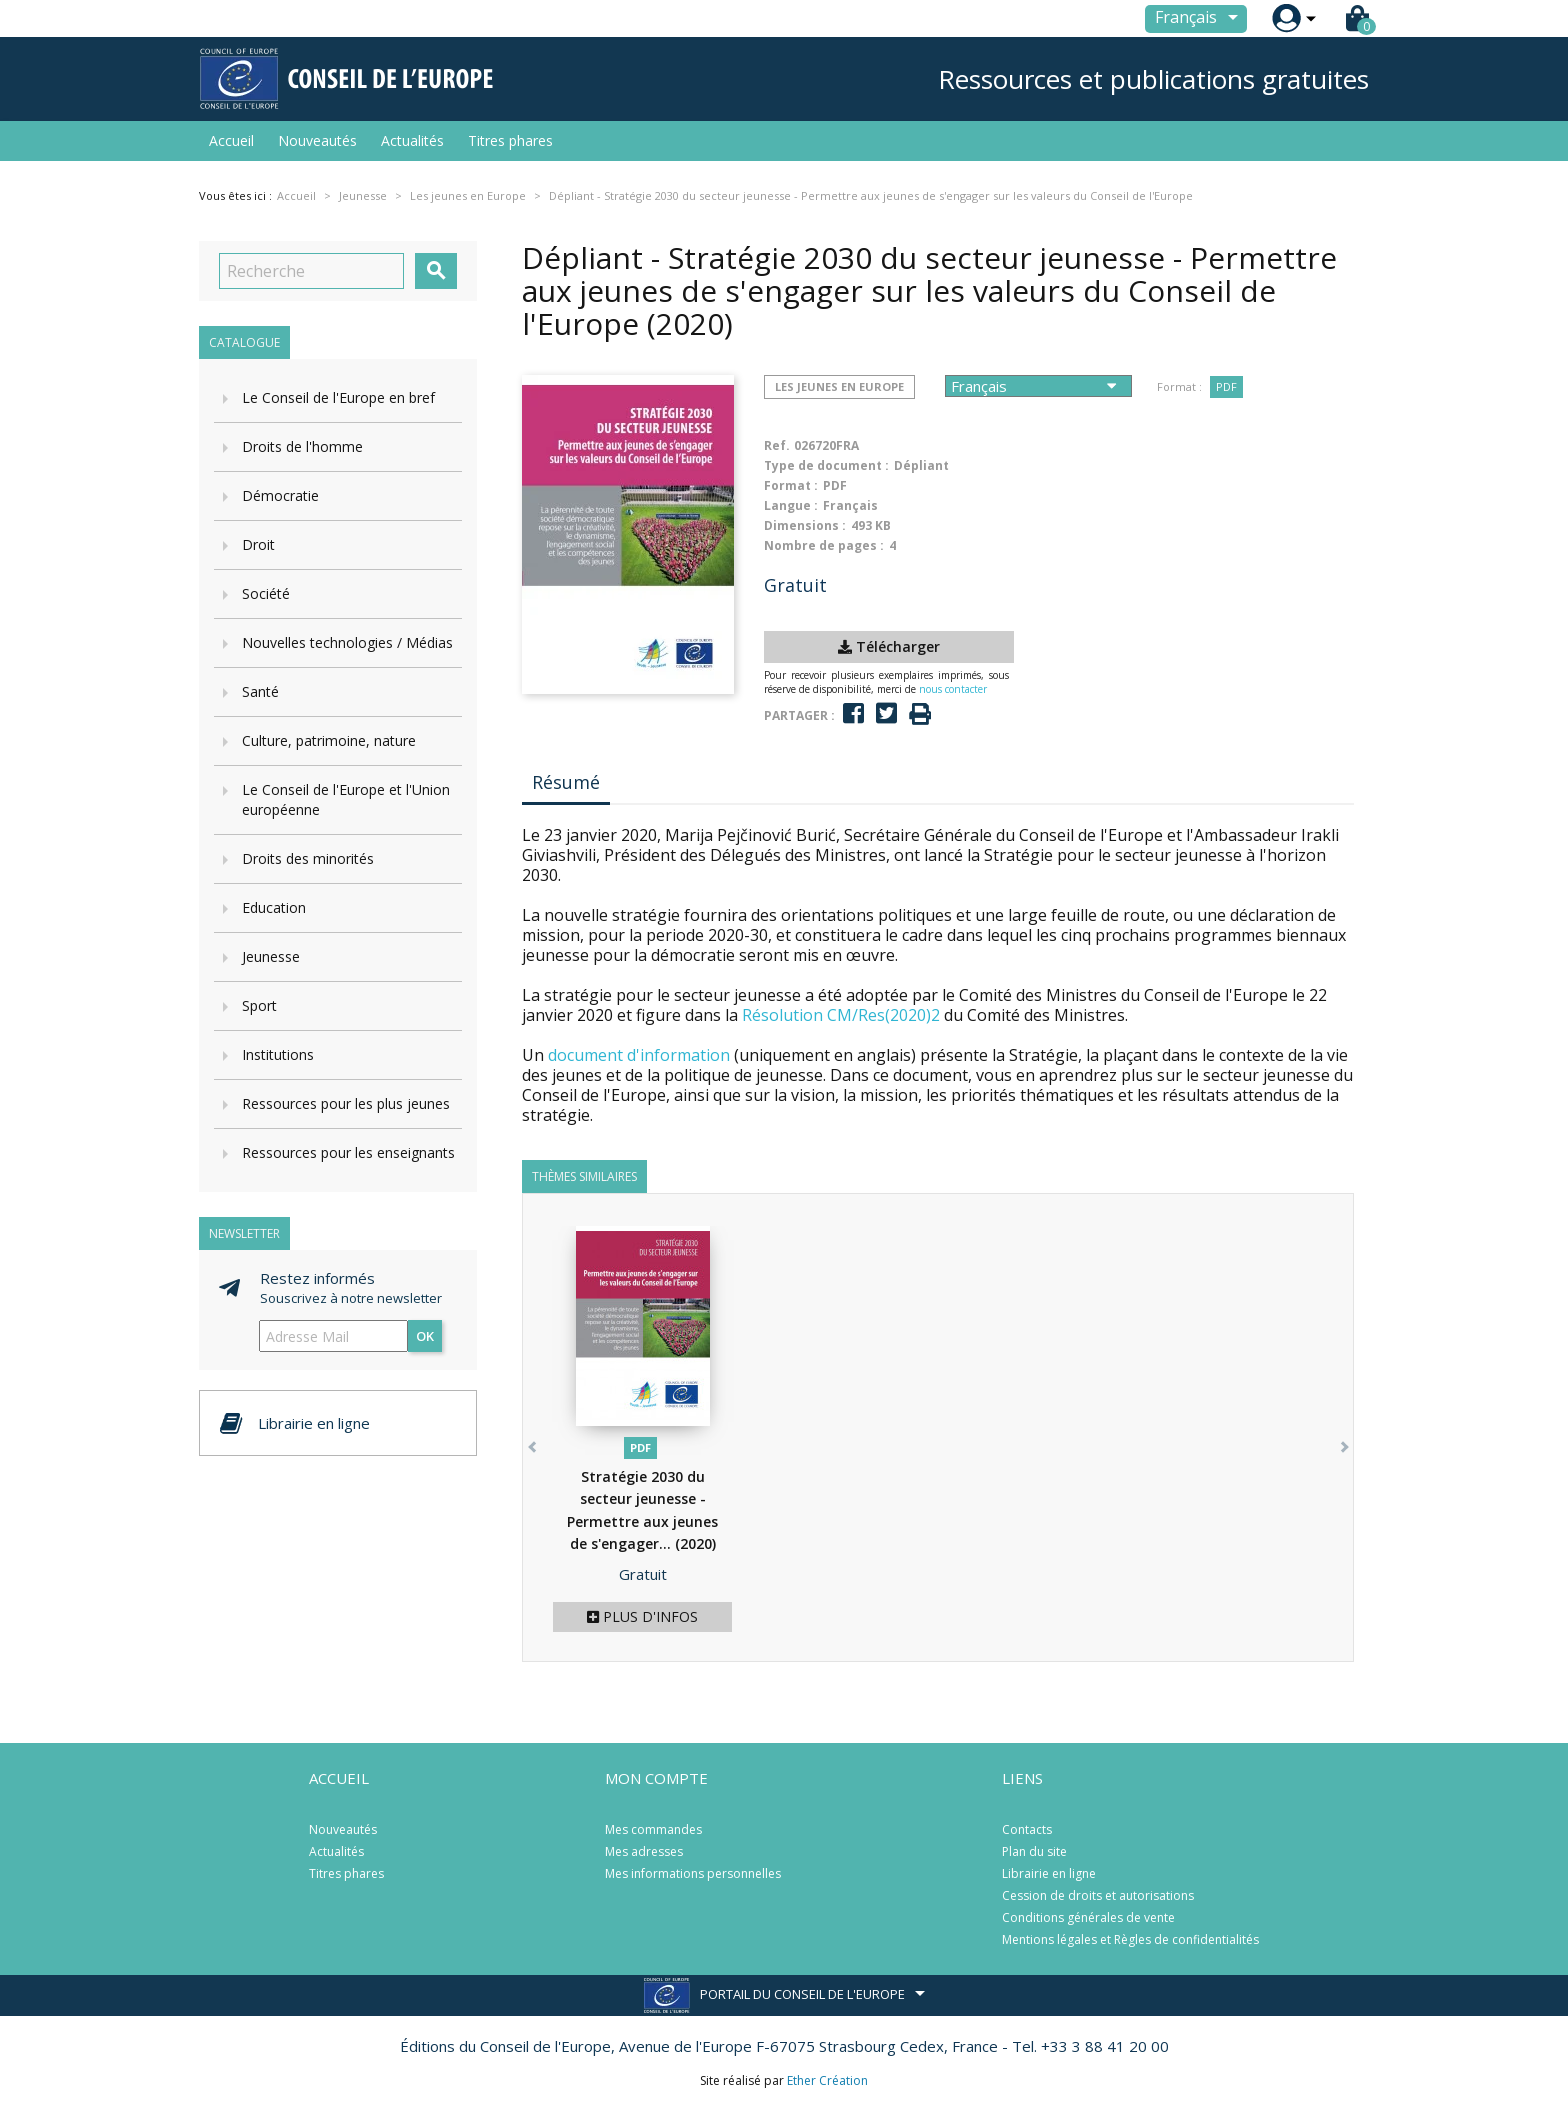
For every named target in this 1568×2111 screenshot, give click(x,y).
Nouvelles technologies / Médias (347, 642)
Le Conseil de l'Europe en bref (338, 397)
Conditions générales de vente (1088, 1917)
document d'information (639, 1055)
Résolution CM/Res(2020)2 (841, 1015)
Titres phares (510, 140)
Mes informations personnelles (693, 1873)
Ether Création (827, 2080)
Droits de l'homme (302, 446)
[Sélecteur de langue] (1200, 19)
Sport (259, 1005)
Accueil (231, 140)
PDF (1226, 386)
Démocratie (280, 495)
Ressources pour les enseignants (348, 1152)
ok (425, 1336)
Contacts (1027, 1829)
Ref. (777, 445)
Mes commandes (653, 1829)
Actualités (412, 140)
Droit (258, 544)
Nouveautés (317, 140)
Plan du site (1034, 1851)
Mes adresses (644, 1851)
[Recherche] (311, 271)
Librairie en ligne (1049, 1873)
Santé (260, 691)
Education (274, 907)
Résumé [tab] (566, 782)
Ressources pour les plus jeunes (346, 1103)
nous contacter (953, 689)
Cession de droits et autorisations (1098, 1895)
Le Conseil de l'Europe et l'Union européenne (346, 799)
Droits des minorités (308, 858)
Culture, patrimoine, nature (329, 740)
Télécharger (889, 646)
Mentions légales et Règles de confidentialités (1130, 1939)
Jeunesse (271, 956)
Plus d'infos (642, 1616)
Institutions (278, 1054)
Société (266, 593)
